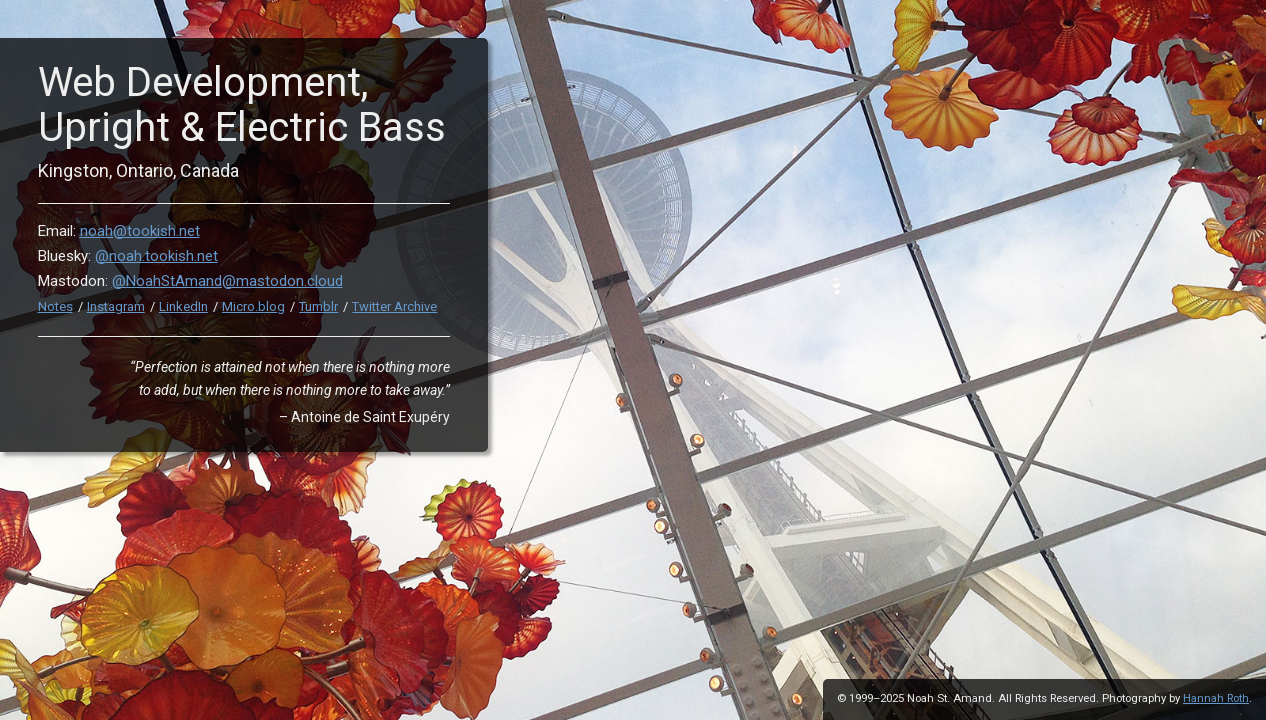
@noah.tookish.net (156, 256)
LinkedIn (183, 306)
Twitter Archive (394, 306)
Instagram (116, 306)
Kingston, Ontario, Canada (138, 170)
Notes (55, 306)
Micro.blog (253, 306)
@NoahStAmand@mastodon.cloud (227, 281)
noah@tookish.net (140, 231)
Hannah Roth (1216, 698)
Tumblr (318, 306)
